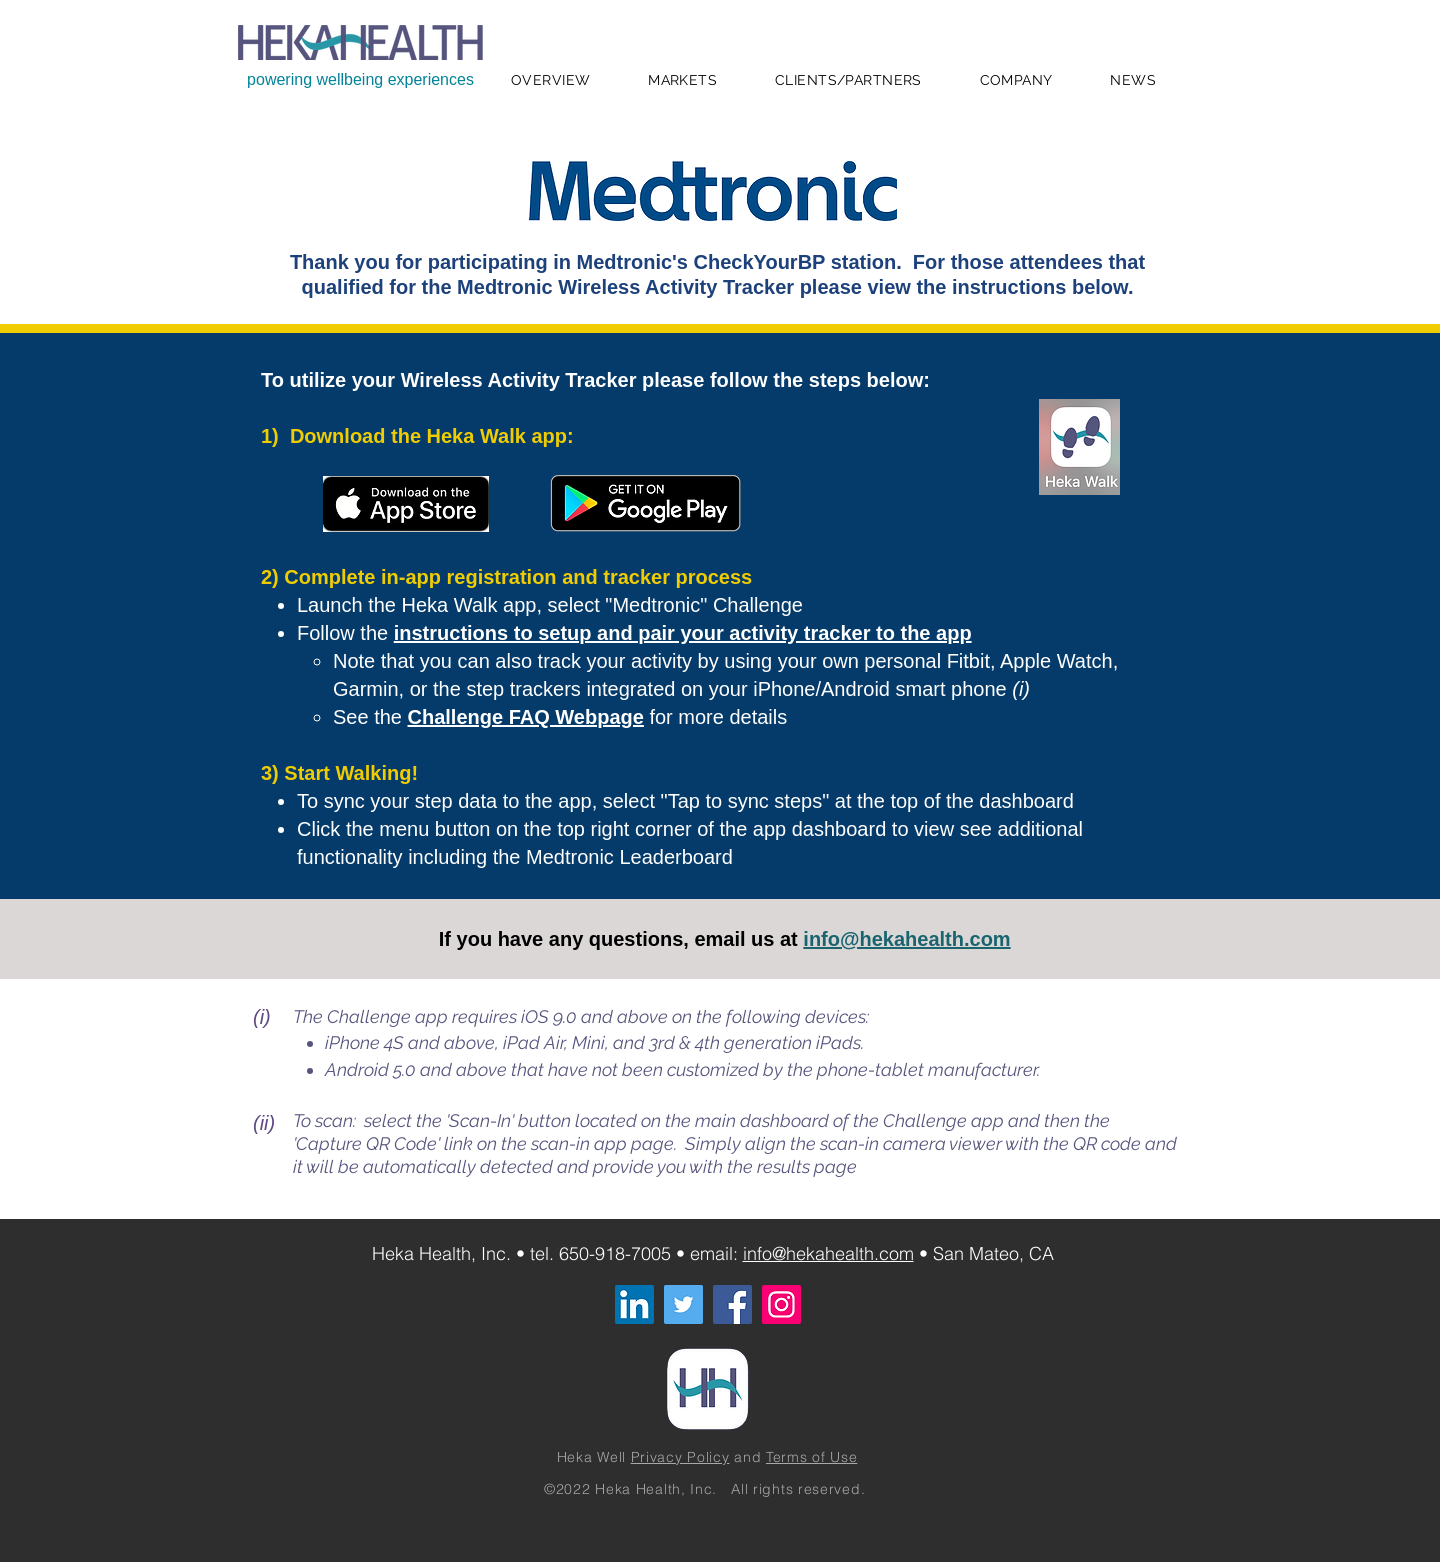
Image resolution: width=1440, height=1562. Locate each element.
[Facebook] (732, 1304)
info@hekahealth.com (906, 939)
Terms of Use (811, 1457)
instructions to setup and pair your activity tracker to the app (683, 633)
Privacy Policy (680, 1457)
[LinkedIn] (634, 1304)
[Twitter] (683, 1304)
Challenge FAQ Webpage (526, 717)
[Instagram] (781, 1304)
